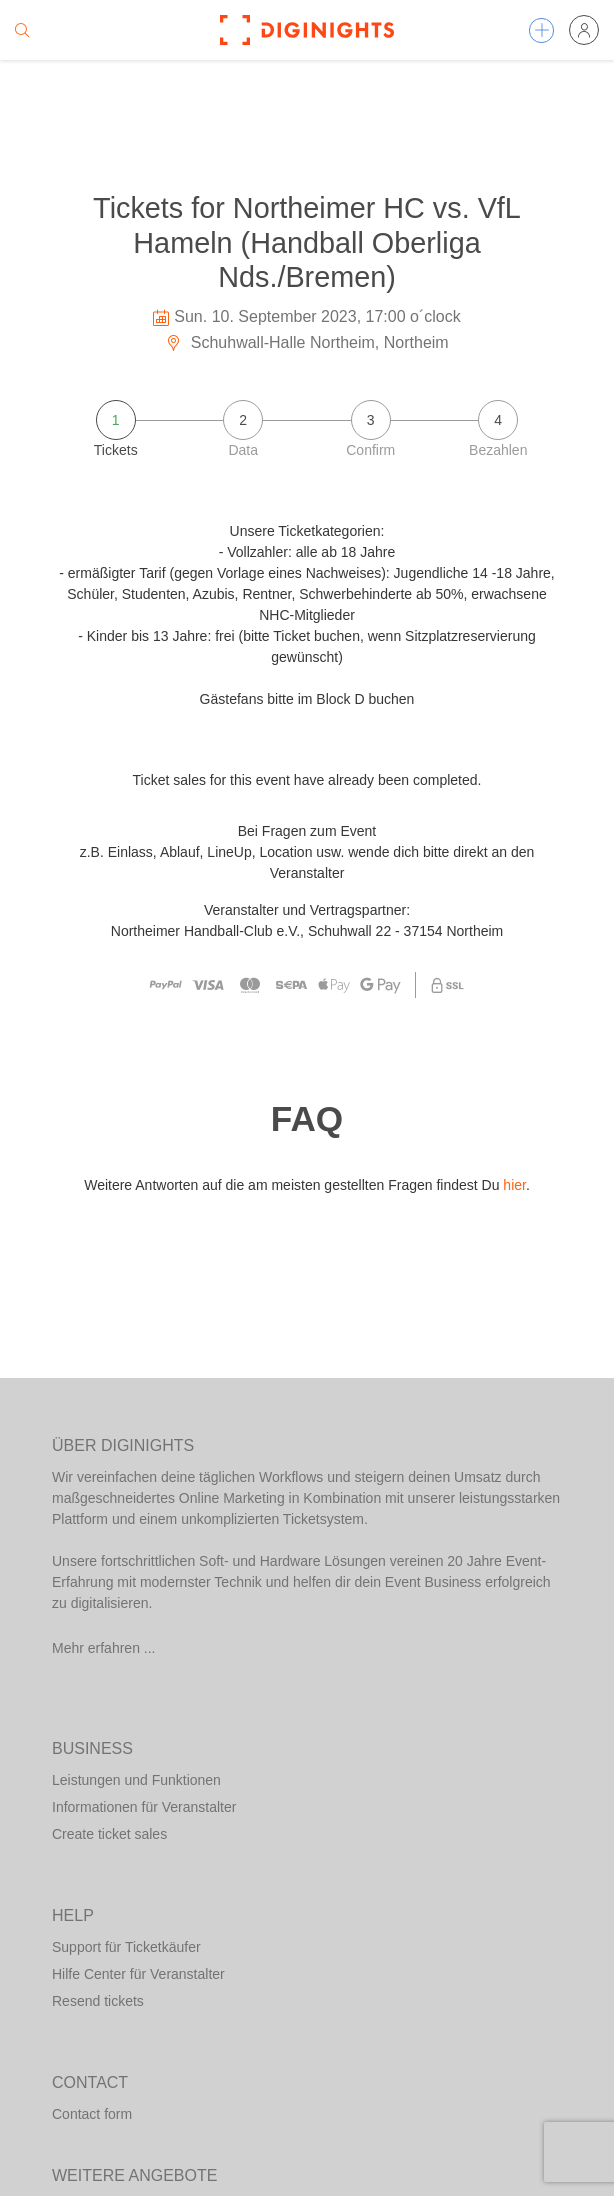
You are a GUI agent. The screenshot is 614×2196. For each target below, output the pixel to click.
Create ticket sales (109, 1834)
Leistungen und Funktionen (136, 1780)
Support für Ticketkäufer (126, 1947)
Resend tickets (98, 2001)
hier (514, 1185)
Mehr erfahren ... (104, 1648)
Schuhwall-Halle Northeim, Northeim (306, 342)
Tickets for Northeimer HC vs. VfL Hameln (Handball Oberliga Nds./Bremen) (307, 242)
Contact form (92, 2114)
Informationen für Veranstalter (144, 1807)
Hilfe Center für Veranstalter (138, 1974)
